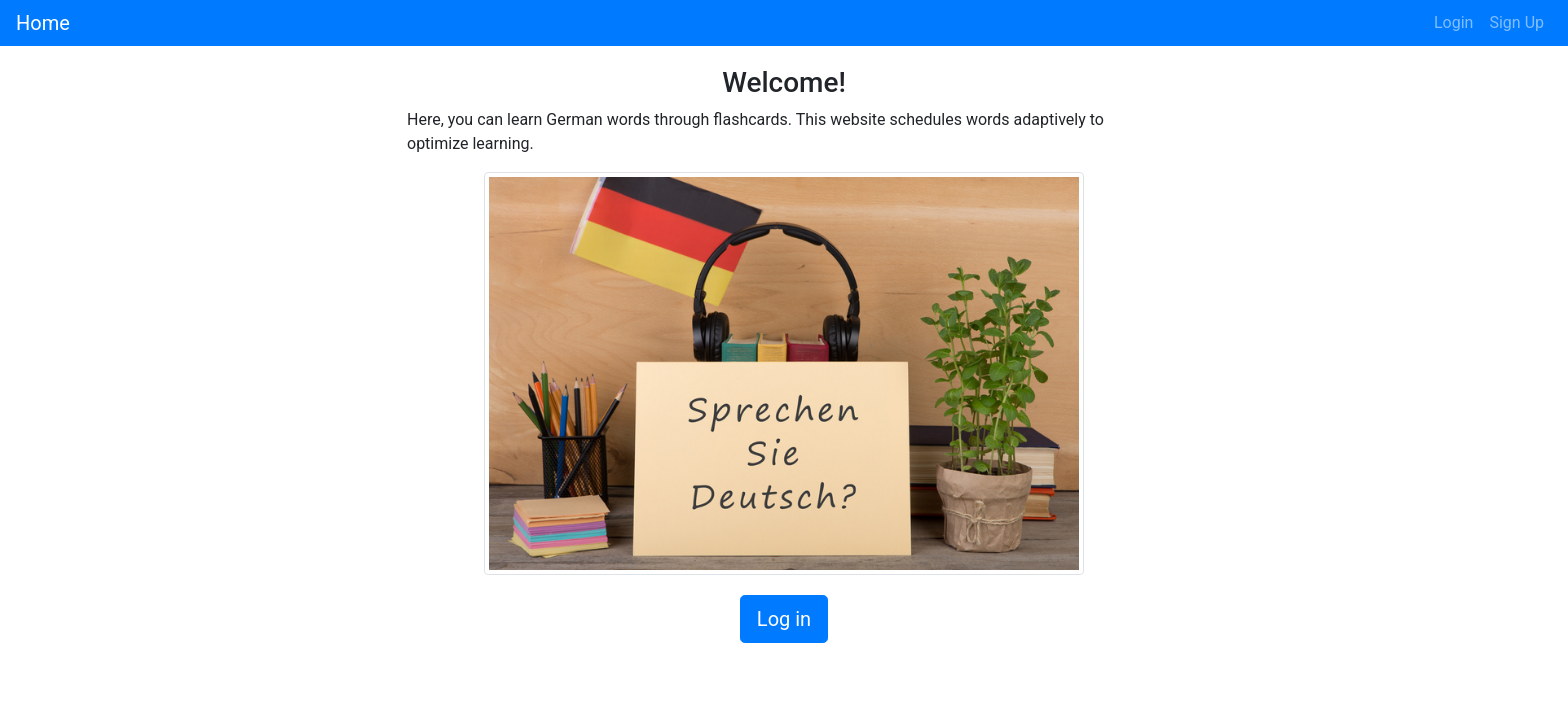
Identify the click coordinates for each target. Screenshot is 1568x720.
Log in (784, 619)
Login (1453, 22)
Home (43, 23)
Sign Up (1516, 22)
